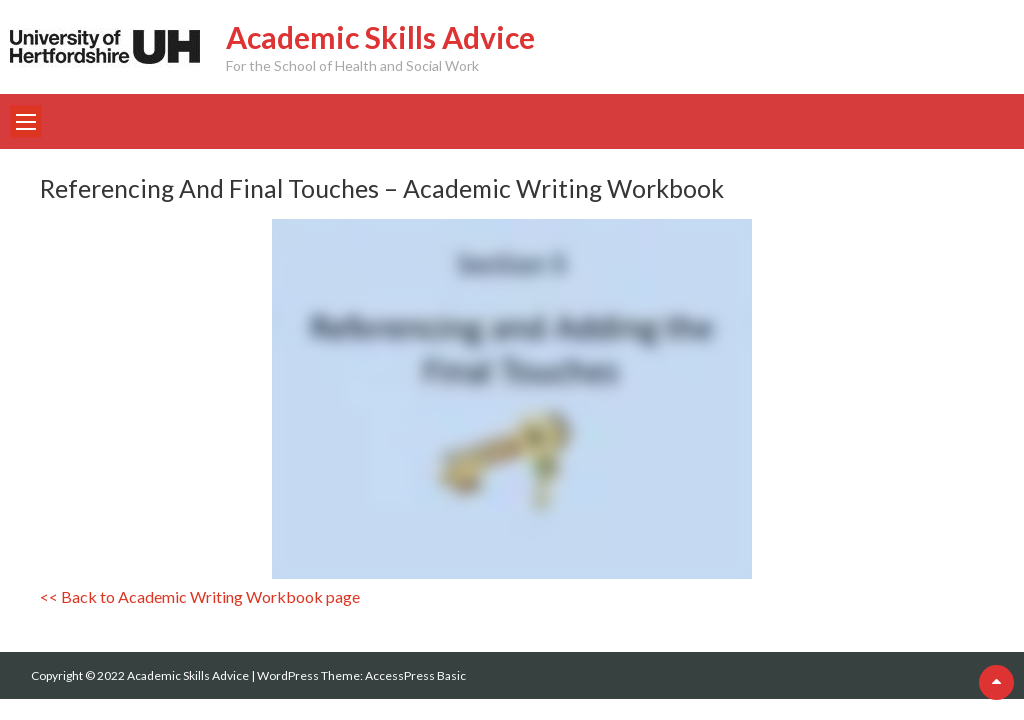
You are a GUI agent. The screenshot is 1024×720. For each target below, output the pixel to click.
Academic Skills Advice (380, 37)
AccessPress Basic (415, 675)
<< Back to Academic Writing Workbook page (200, 596)
